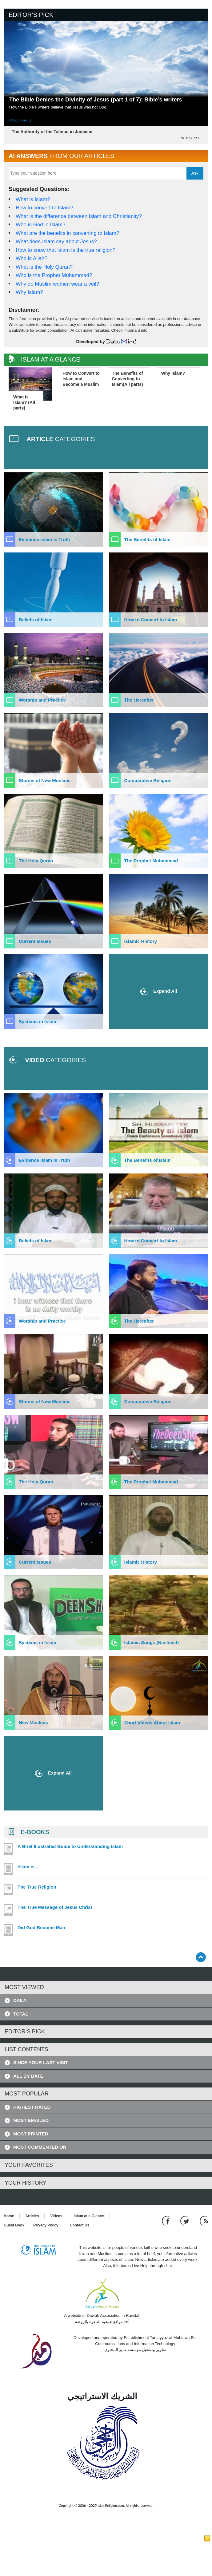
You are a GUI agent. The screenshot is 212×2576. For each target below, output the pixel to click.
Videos (56, 2216)
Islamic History (140, 941)
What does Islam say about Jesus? (56, 241)
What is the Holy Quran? (44, 267)
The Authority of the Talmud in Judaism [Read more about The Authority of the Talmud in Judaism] (52, 131)
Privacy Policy (45, 2225)
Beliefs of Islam (36, 619)
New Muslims (33, 1722)
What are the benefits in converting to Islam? (67, 233)
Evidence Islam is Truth (44, 539)
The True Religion (37, 1887)
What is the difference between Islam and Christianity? (79, 216)
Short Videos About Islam (152, 1722)
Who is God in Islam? (41, 225)
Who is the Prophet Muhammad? (54, 275)
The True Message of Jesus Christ (55, 1907)
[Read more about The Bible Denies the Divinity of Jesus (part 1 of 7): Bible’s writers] (106, 63)
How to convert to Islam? (44, 208)
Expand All (158, 991)
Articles (32, 2216)
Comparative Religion (147, 780)
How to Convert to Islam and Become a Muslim (81, 379)
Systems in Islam (37, 1021)
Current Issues (35, 941)
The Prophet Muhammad (151, 860)
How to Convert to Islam (150, 619)
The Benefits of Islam (147, 539)
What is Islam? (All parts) (24, 402)
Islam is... (28, 1866)
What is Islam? (33, 199)
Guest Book (14, 2225)
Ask (194, 173)
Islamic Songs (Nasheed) (151, 1642)
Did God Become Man (41, 1927)
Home (9, 2216)
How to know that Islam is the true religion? (65, 250)
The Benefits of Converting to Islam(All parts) (127, 379)
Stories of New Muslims (44, 780)
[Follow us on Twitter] (185, 2220)
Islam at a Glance (89, 2216)
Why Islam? (29, 292)
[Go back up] (201, 1957)
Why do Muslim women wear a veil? (57, 284)
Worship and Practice (42, 699)
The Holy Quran (36, 860)
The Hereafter (139, 699)
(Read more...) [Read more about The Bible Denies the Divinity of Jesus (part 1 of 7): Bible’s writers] (20, 120)
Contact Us (79, 2225)
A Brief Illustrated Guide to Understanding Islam (70, 1846)
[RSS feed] (204, 2220)
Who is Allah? (31, 258)
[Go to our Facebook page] (166, 2220)
